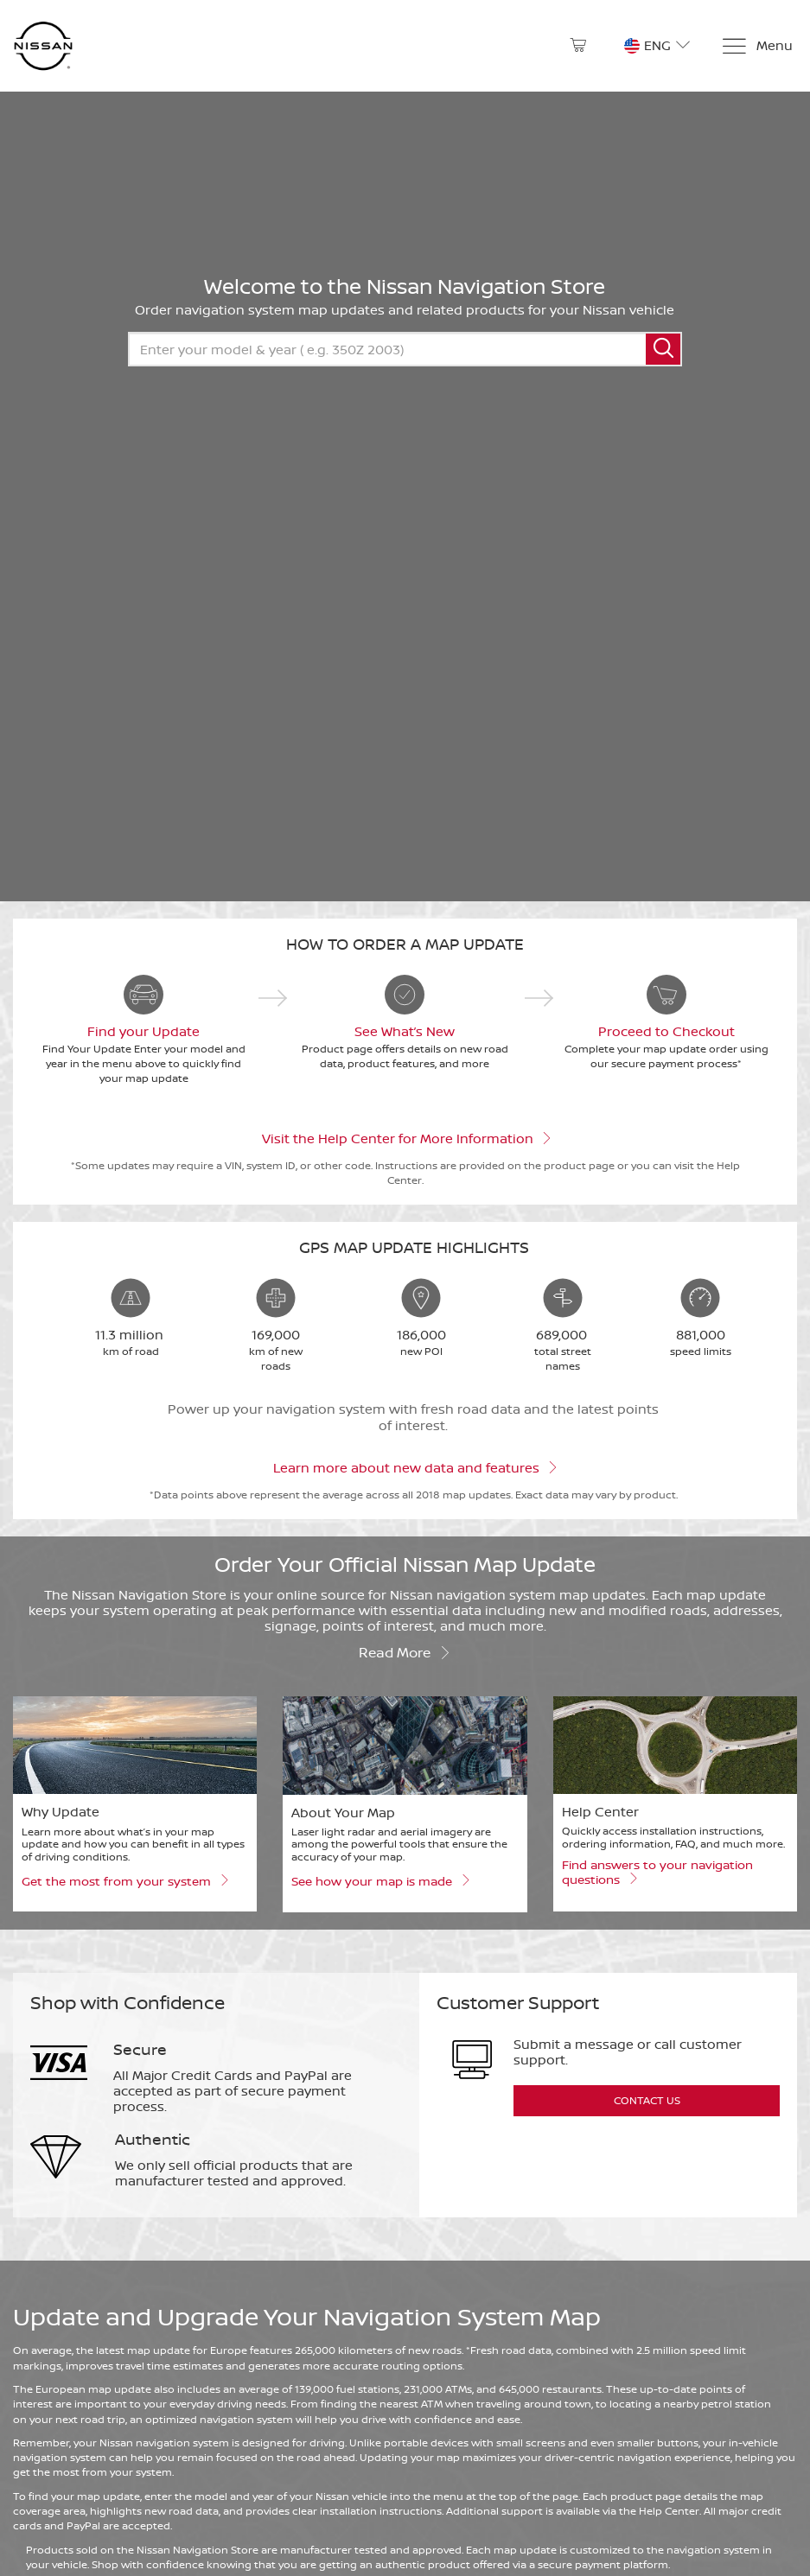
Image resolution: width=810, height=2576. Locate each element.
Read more (405, 1651)
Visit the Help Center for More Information (405, 1137)
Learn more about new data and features (414, 1466)
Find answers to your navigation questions (657, 1872)
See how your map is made (380, 1880)
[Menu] (757, 46)
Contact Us (647, 2100)
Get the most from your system (124, 1880)
